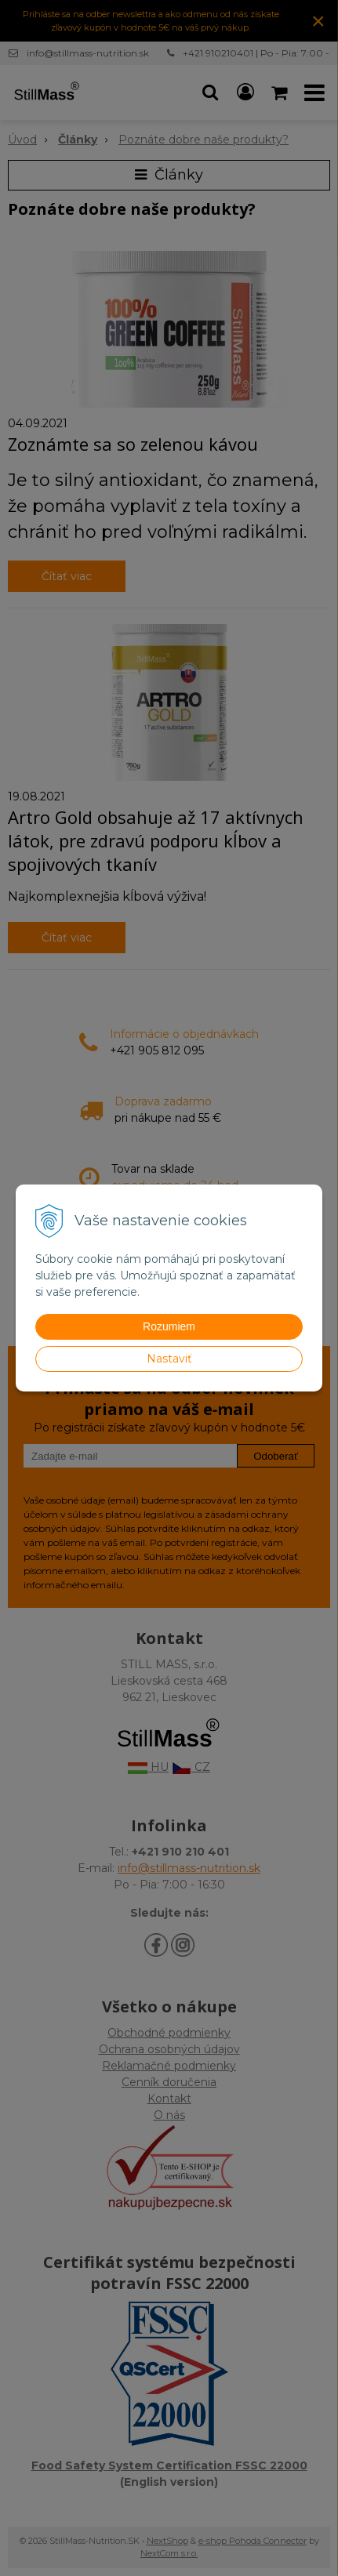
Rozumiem (169, 1326)
